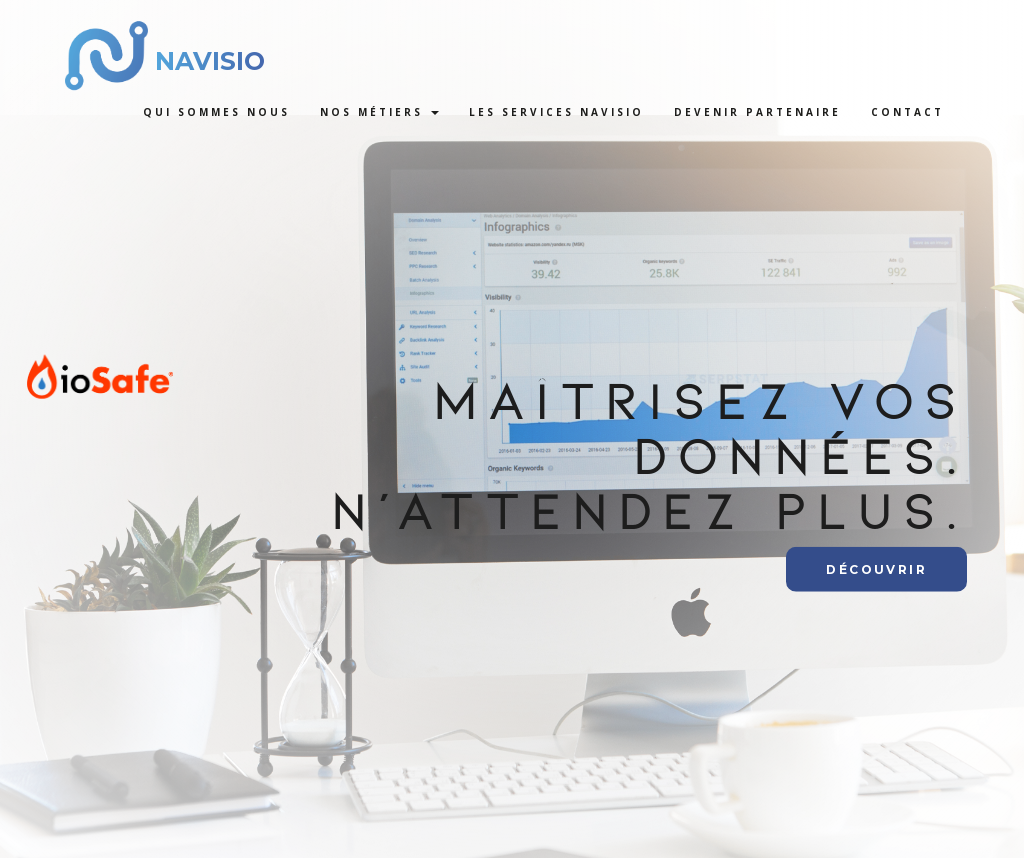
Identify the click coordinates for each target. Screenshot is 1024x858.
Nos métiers (379, 112)
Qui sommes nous (216, 112)
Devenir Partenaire (757, 112)
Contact (907, 112)
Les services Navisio (556, 112)
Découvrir (876, 568)
